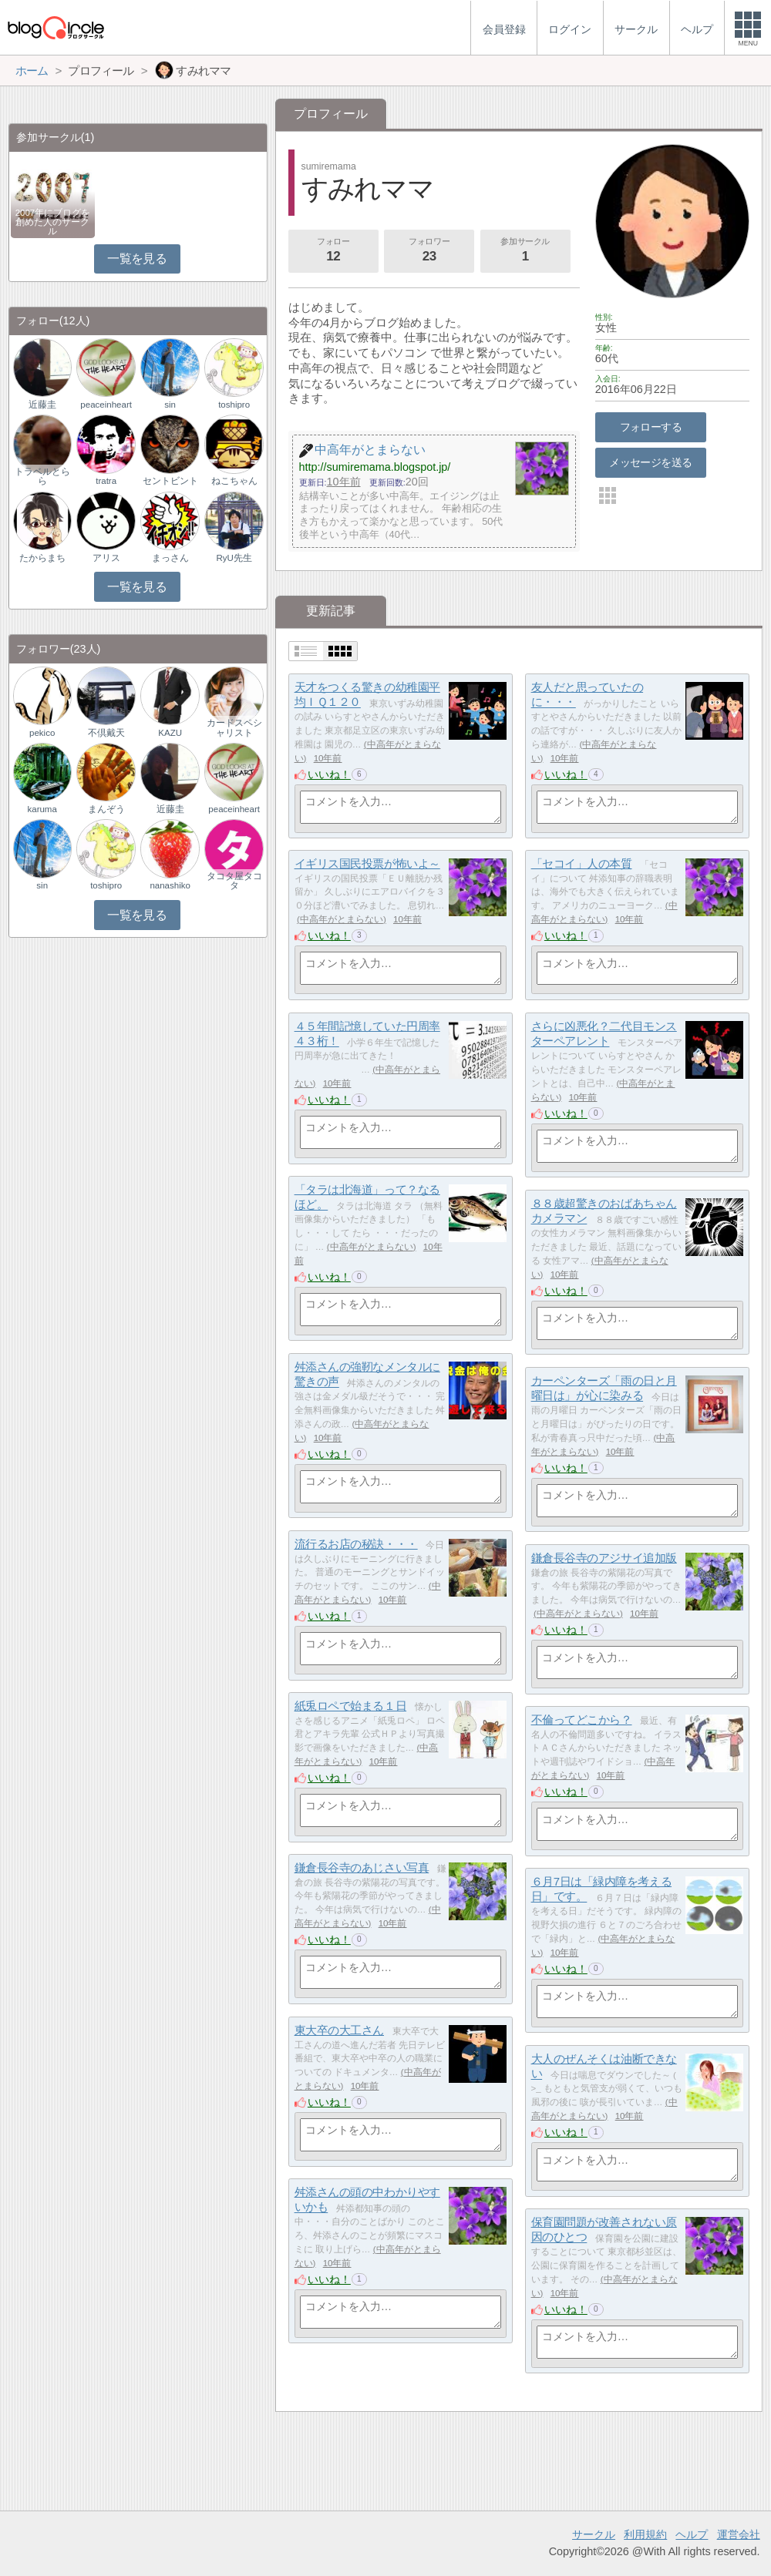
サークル (593, 2534)
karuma (41, 809)
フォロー (333, 251)
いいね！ (329, 774)
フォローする (651, 427)
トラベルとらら (42, 476)
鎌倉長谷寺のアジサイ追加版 (604, 1557)
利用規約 (645, 2534)
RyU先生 (233, 558)
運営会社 (738, 2534)
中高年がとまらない (341, 919)
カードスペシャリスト (234, 727)
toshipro (234, 404)
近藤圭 (42, 404)
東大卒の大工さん (339, 2030)
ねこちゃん (234, 480)
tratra (106, 480)
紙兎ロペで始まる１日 (351, 1705)
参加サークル (525, 251)
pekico (42, 732)
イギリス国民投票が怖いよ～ (367, 863)
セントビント (170, 480)
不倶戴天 (106, 732)
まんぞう (106, 809)
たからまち (42, 558)
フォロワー (429, 251)
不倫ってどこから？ (581, 1719)
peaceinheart (106, 404)
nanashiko (170, 885)
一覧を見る (137, 258)
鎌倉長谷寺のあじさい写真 (362, 1867)
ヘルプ (691, 2534)
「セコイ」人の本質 (581, 863)
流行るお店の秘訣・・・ (356, 1543)
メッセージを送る (650, 462)
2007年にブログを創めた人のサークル (53, 222)
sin (170, 404)
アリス (106, 558)
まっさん (170, 558)
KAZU (170, 732)
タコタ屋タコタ (234, 881)
